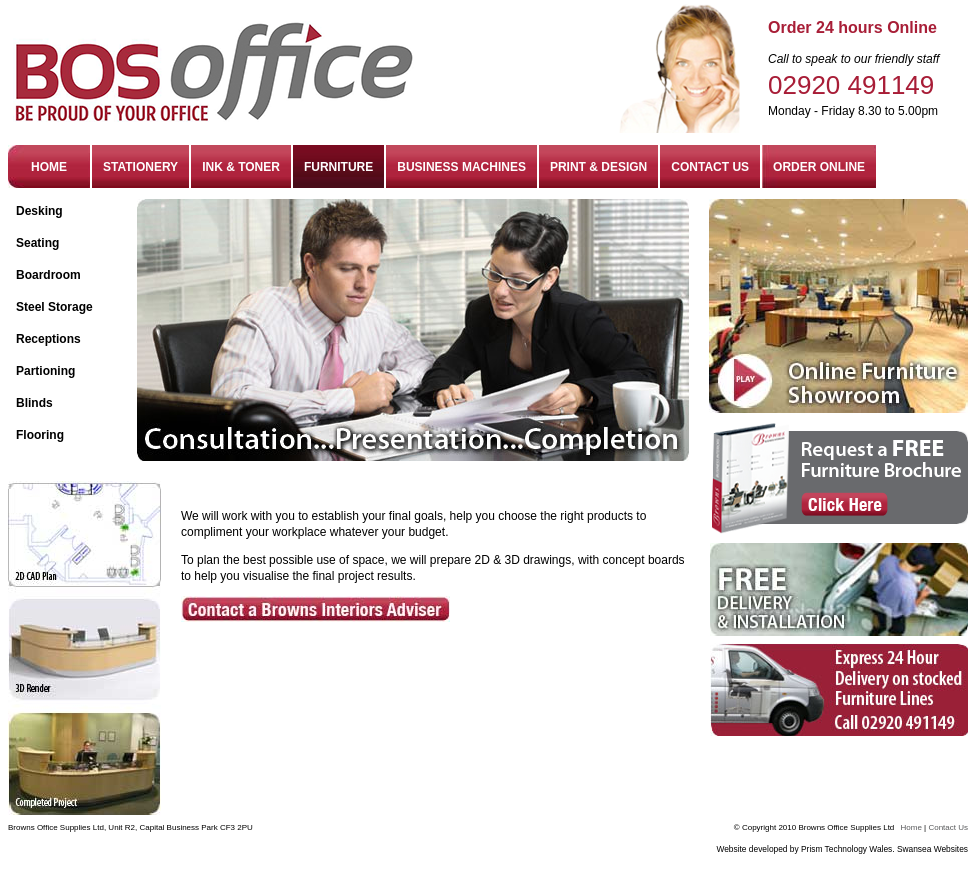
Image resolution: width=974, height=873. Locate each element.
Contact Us (948, 827)
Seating (37, 243)
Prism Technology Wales (846, 849)
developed (769, 849)
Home (911, 827)
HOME (49, 167)
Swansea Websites (932, 849)
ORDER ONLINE (819, 167)
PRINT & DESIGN (598, 167)
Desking (39, 211)
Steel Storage (54, 307)
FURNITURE (338, 167)
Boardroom (48, 275)
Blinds (34, 403)
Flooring (40, 435)
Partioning (45, 371)
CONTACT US (710, 167)
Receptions (48, 339)
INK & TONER (241, 167)
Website (731, 849)
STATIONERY (140, 167)
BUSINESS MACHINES (461, 167)
